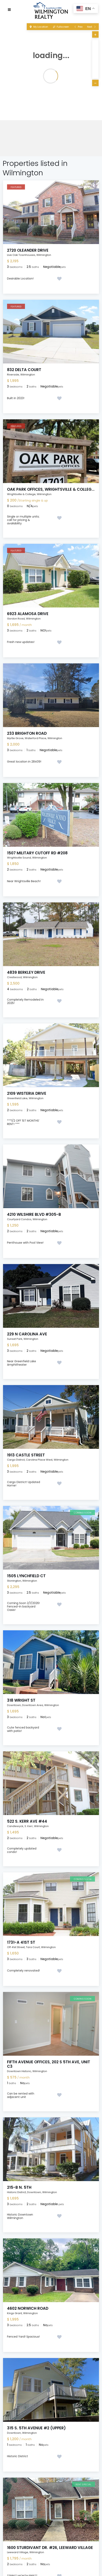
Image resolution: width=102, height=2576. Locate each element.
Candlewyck (15, 1826)
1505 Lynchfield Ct (26, 1576)
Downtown (14, 1705)
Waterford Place (35, 738)
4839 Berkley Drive (26, 972)
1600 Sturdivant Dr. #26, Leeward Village (50, 2547)
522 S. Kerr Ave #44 (27, 1821)
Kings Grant (14, 2313)
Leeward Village (17, 2552)
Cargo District (16, 1460)
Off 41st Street (16, 1947)
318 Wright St (21, 1700)
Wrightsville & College (21, 494)
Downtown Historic (19, 2071)
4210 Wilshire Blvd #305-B (34, 1214)
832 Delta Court (24, 369)
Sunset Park (14, 1339)
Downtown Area (32, 1705)
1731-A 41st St (21, 1942)
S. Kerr (29, 1826)
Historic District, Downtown (24, 2192)
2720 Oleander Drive (27, 250)
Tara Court (33, 1947)
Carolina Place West (39, 1460)
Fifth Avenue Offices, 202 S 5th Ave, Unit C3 (48, 2064)
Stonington (14, 1581)
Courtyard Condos (19, 1219)
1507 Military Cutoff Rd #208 (37, 853)
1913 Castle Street (26, 1455)
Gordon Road (16, 619)
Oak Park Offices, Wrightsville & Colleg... (51, 489)
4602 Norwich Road (27, 2308)
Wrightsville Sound (19, 858)
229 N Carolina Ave (27, 1334)
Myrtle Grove (15, 738)
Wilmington (43, 255)
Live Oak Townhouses (21, 255)
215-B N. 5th (19, 2187)
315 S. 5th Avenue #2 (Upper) (36, 2428)
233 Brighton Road (27, 733)
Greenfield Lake (17, 1098)
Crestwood (14, 977)
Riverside (13, 374)
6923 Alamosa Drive (27, 614)
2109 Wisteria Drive (26, 1093)
